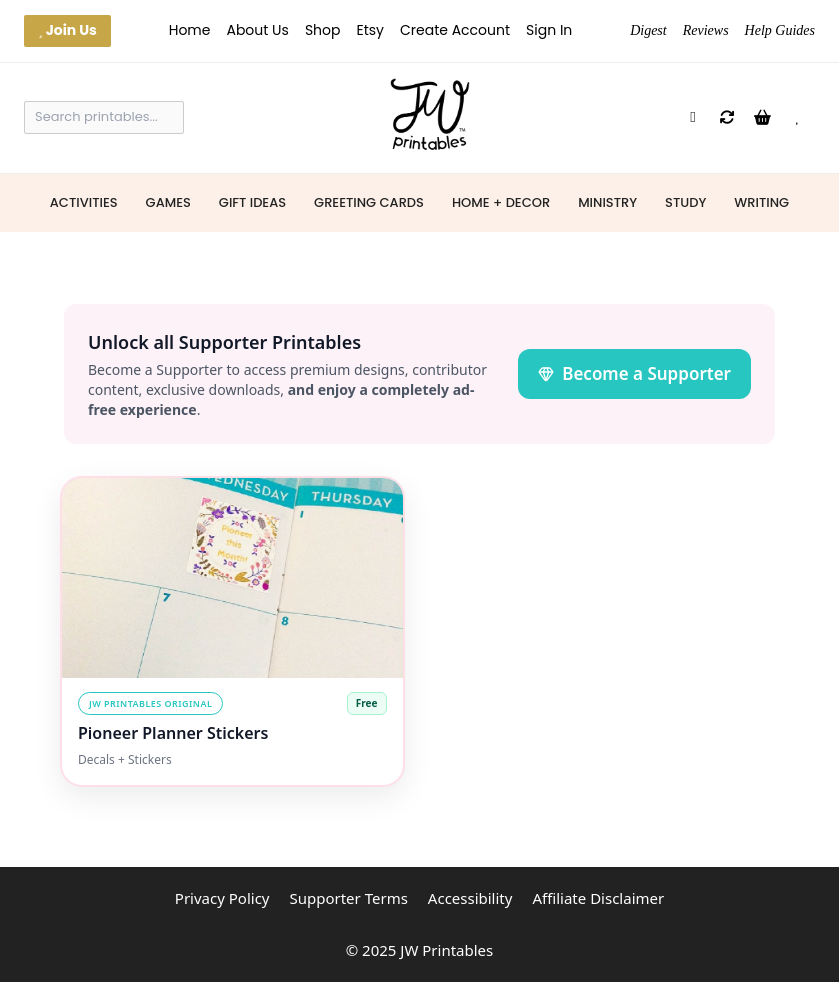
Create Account (455, 30)
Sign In (549, 30)
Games (168, 202)
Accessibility (470, 898)
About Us (257, 30)
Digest (648, 30)
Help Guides (780, 30)
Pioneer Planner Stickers (173, 733)
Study (685, 202)
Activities (84, 202)
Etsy (370, 30)
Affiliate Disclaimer (598, 898)
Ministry (607, 202)
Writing (761, 202)
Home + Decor (501, 202)
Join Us (67, 30)
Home (190, 30)
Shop (323, 30)
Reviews (706, 30)
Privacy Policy (222, 898)
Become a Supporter (634, 373)
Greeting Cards (369, 202)
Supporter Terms (348, 898)
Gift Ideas (252, 202)
